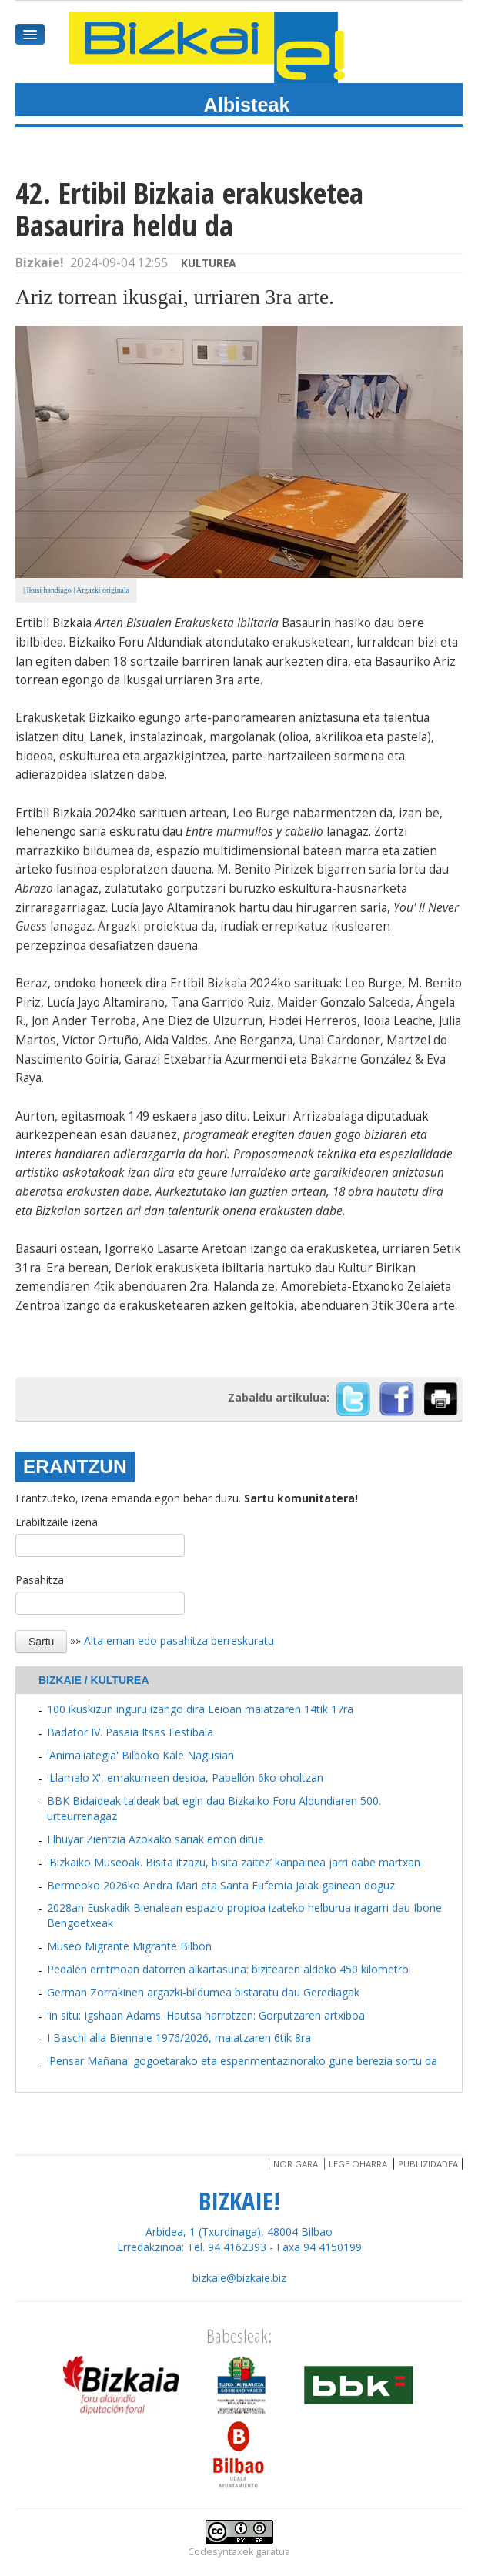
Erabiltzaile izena (56, 1522)
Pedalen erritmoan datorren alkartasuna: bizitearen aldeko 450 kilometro (228, 1969)
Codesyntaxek (220, 2551)
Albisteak (247, 104)
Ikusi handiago (48, 590)
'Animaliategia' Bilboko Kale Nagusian (140, 1755)
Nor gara (295, 2164)
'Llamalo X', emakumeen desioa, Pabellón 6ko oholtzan (185, 1777)
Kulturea (208, 263)
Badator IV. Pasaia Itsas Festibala (130, 1732)
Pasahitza (39, 1579)
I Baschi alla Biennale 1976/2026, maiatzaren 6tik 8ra (179, 2037)
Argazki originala (102, 590)
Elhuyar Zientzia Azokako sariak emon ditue (155, 1839)
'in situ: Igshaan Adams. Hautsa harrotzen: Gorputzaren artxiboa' (207, 2015)
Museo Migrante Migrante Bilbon (129, 1946)
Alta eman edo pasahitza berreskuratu (179, 1640)
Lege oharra (358, 2164)
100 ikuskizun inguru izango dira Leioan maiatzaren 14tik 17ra (200, 1709)
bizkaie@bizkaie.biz (239, 2277)
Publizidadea (428, 2164)
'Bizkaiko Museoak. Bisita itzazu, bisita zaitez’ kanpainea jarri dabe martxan (233, 1862)
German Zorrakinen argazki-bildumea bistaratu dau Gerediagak (203, 1992)
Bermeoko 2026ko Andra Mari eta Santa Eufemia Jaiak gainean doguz (221, 1885)
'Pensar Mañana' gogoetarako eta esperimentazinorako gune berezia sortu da (242, 2060)
